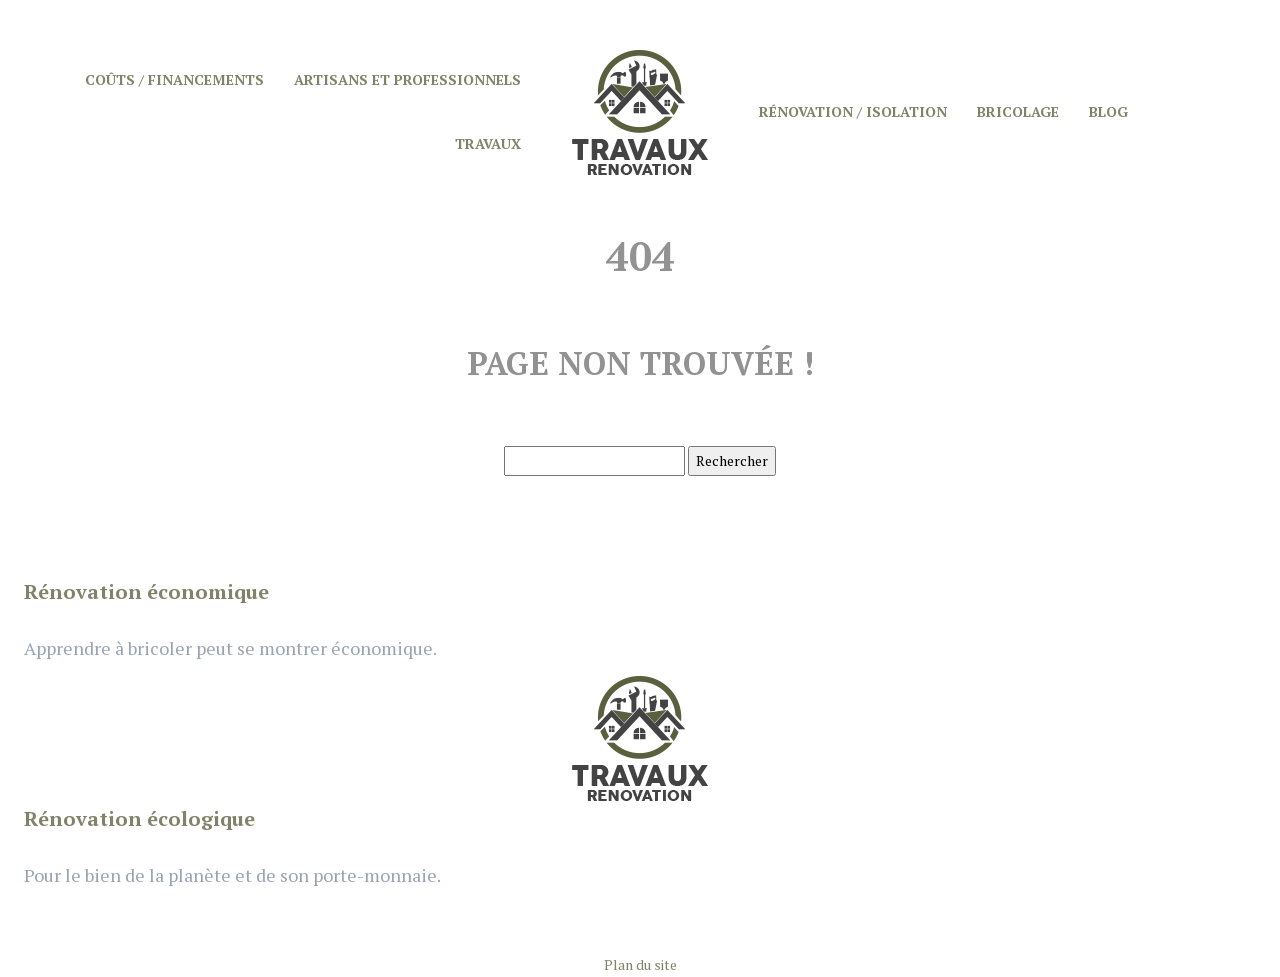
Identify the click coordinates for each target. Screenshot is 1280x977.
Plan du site (640, 964)
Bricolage (1018, 111)
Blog (1108, 111)
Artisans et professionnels (407, 79)
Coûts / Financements (174, 79)
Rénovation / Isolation (853, 111)
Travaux (488, 143)
